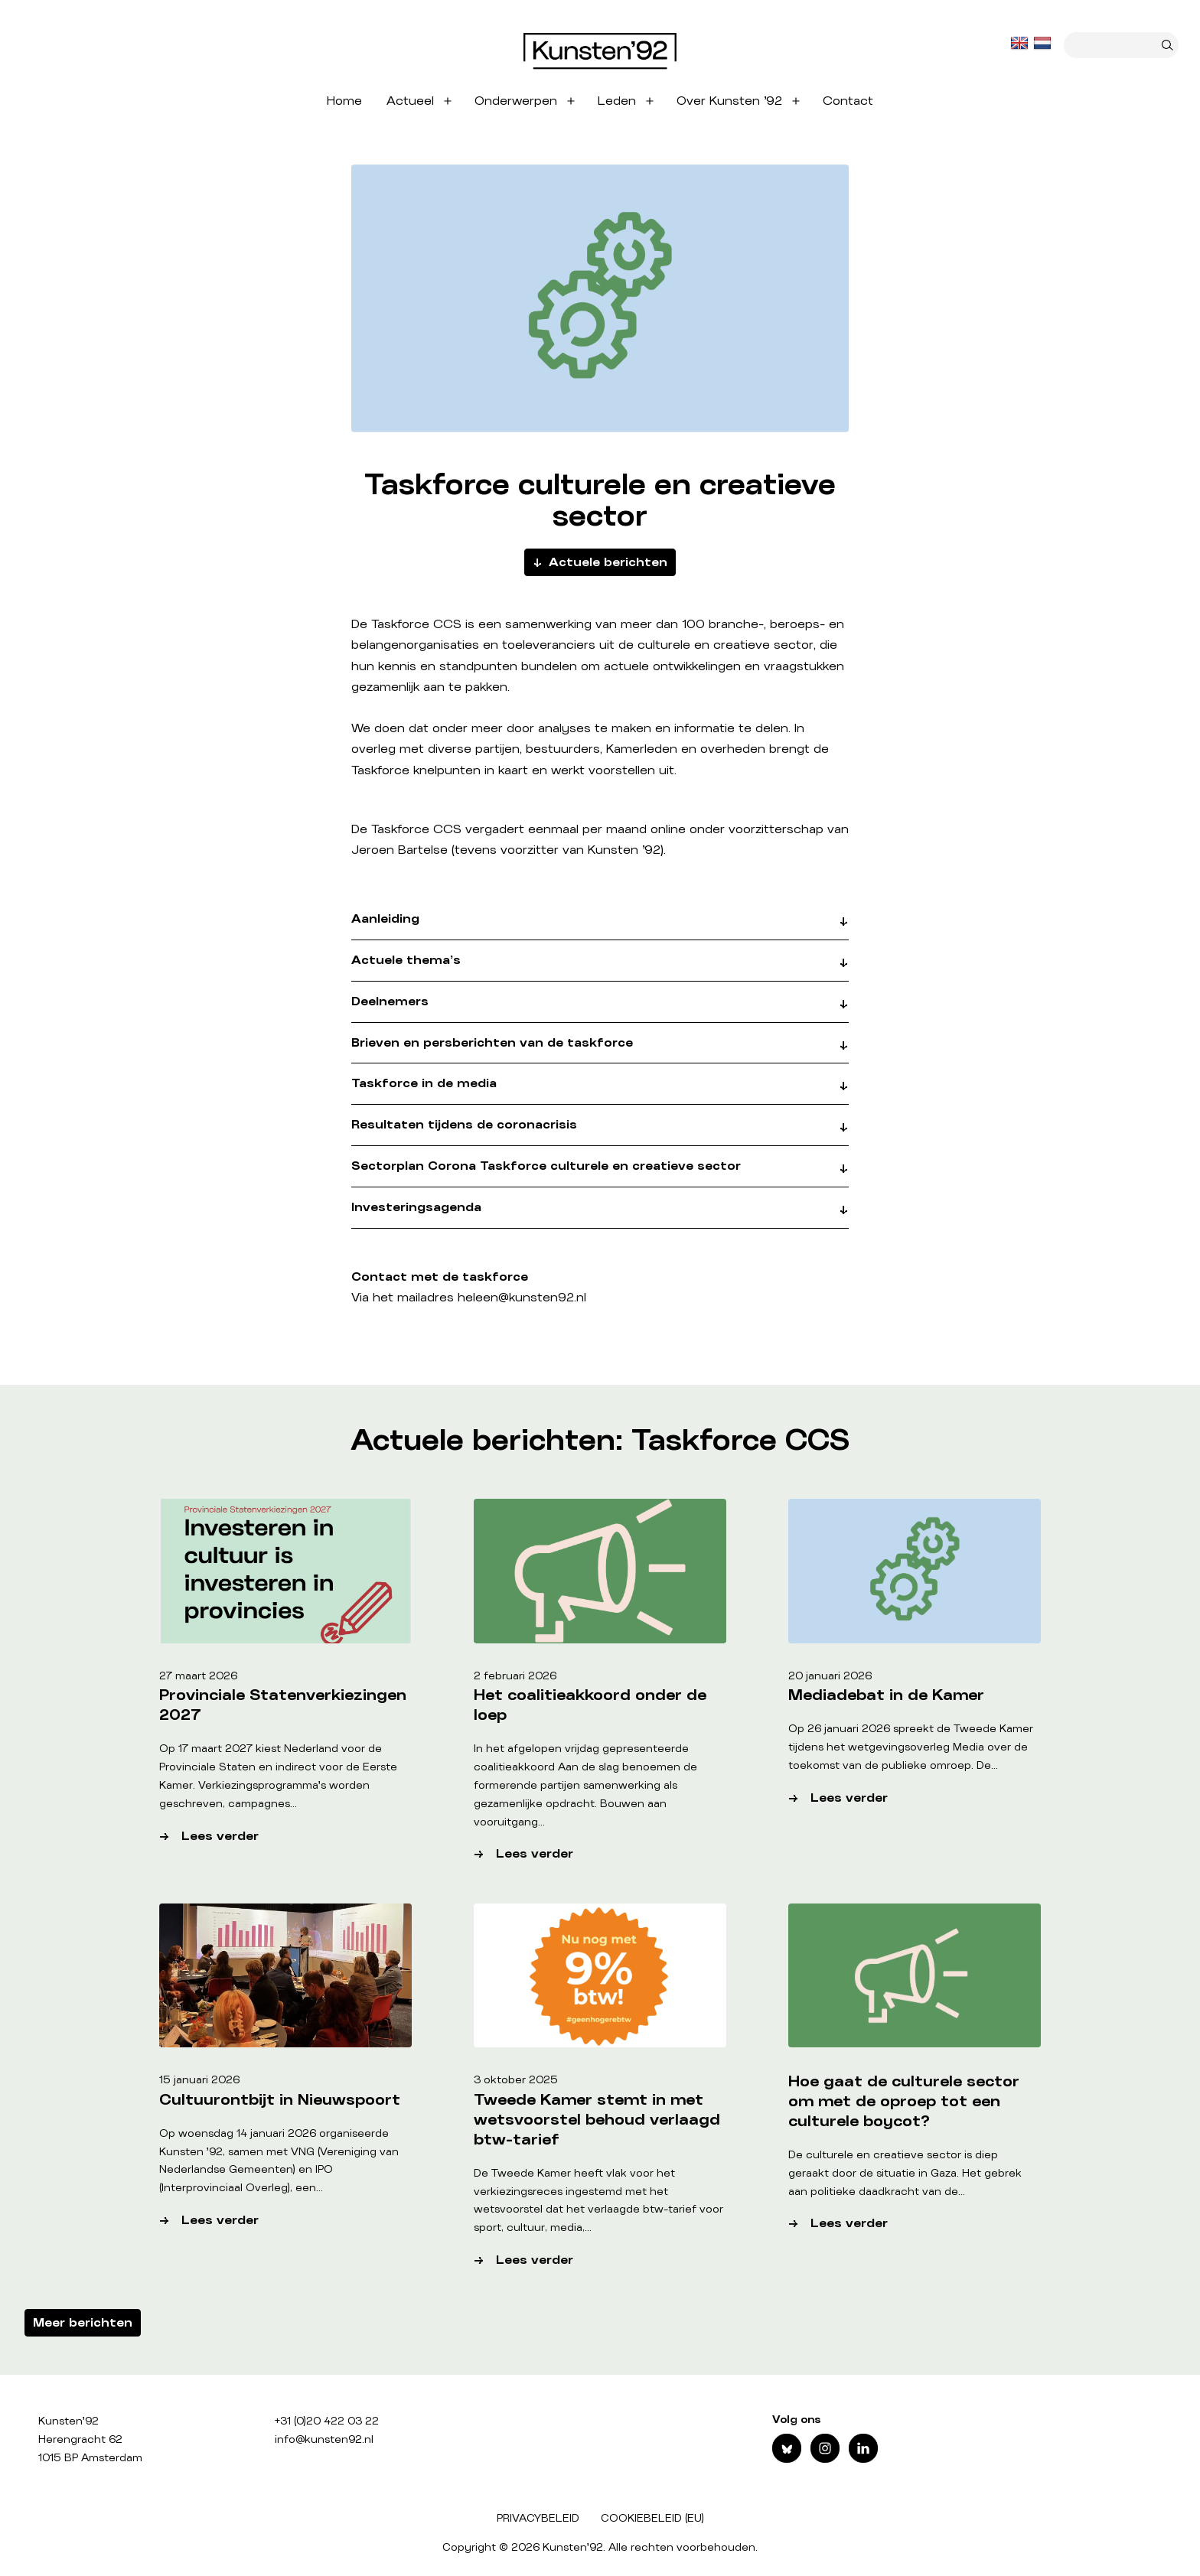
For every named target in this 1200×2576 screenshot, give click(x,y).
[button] (600, 925)
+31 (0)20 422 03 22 (327, 2421)
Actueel (410, 101)
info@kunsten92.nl (324, 2439)
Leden (617, 101)
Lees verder (277, 1836)
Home (344, 101)
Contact (848, 101)
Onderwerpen (515, 101)
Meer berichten (82, 2323)
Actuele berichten (608, 562)
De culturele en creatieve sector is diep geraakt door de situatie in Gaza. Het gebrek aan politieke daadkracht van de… (905, 2173)
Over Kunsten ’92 (729, 101)
